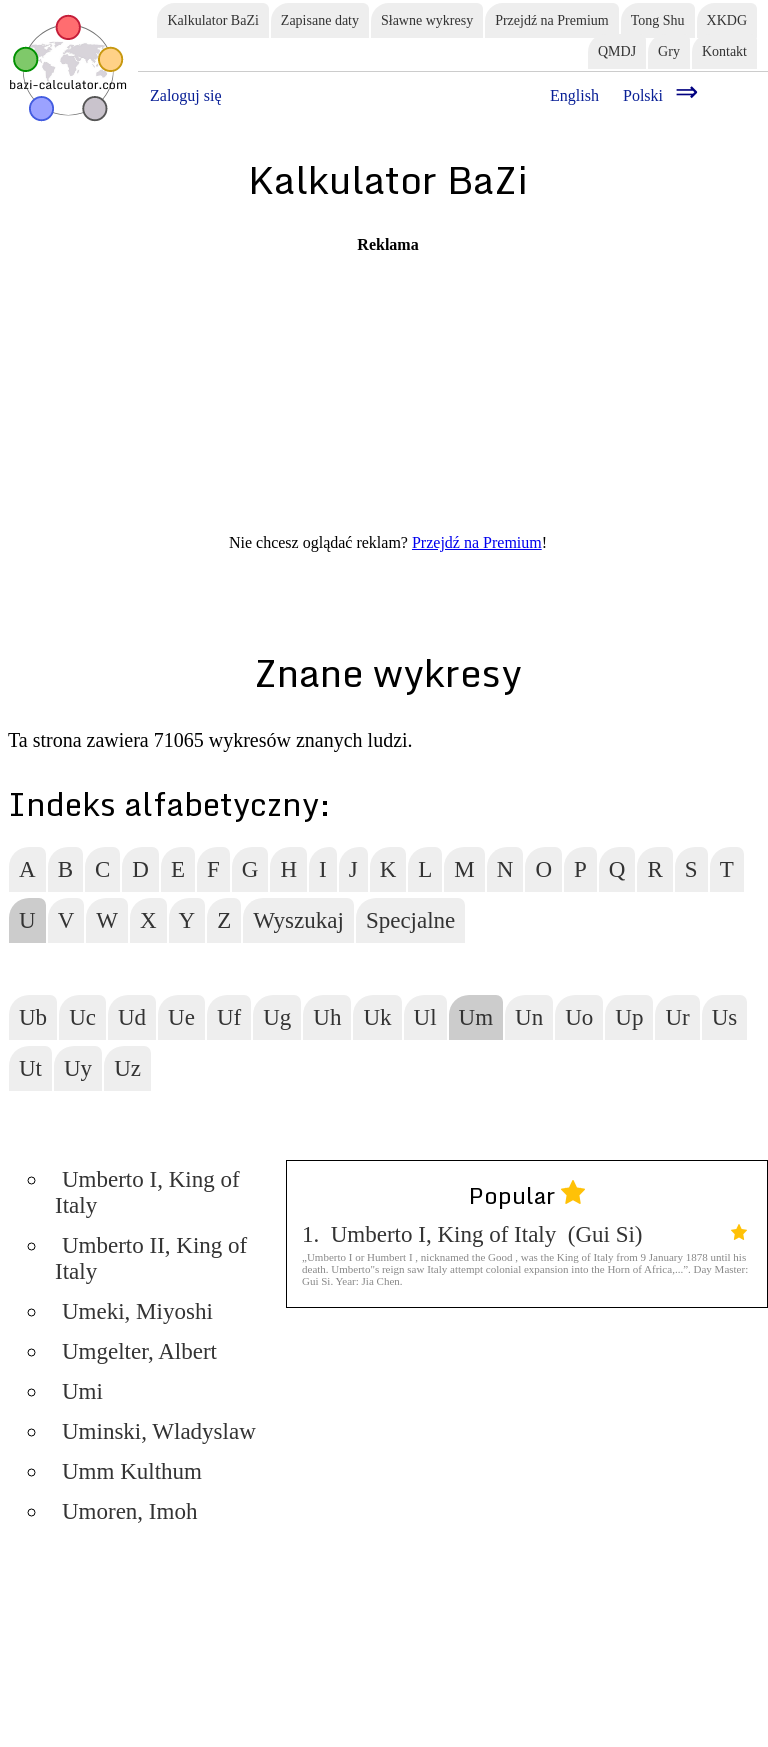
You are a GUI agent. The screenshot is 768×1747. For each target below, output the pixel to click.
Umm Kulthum (132, 1471)
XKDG (727, 20)
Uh (327, 1017)
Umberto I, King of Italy (147, 1192)
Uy (78, 1068)
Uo (579, 1017)
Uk (377, 1017)
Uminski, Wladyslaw (159, 1431)
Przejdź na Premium (552, 20)
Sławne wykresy (427, 20)
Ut (30, 1068)
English (574, 95)
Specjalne (410, 920)
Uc (82, 1017)
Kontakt (724, 51)
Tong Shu (658, 20)
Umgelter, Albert (139, 1351)
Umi (82, 1391)
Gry (669, 51)
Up (629, 1017)
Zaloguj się (186, 95)
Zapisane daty (320, 20)
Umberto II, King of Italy (151, 1258)
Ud (132, 1017)
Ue (181, 1017)
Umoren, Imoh (129, 1511)
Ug (277, 1017)
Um (476, 1017)
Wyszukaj (298, 920)
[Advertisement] (388, 394)
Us (725, 1017)
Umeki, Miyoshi (137, 1311)
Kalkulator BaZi (212, 20)
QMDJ (617, 51)
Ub (33, 1017)
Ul (425, 1017)
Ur (677, 1017)
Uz (127, 1068)
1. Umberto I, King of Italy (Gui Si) (524, 1234)
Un (529, 1017)
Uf (229, 1017)
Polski (643, 95)
